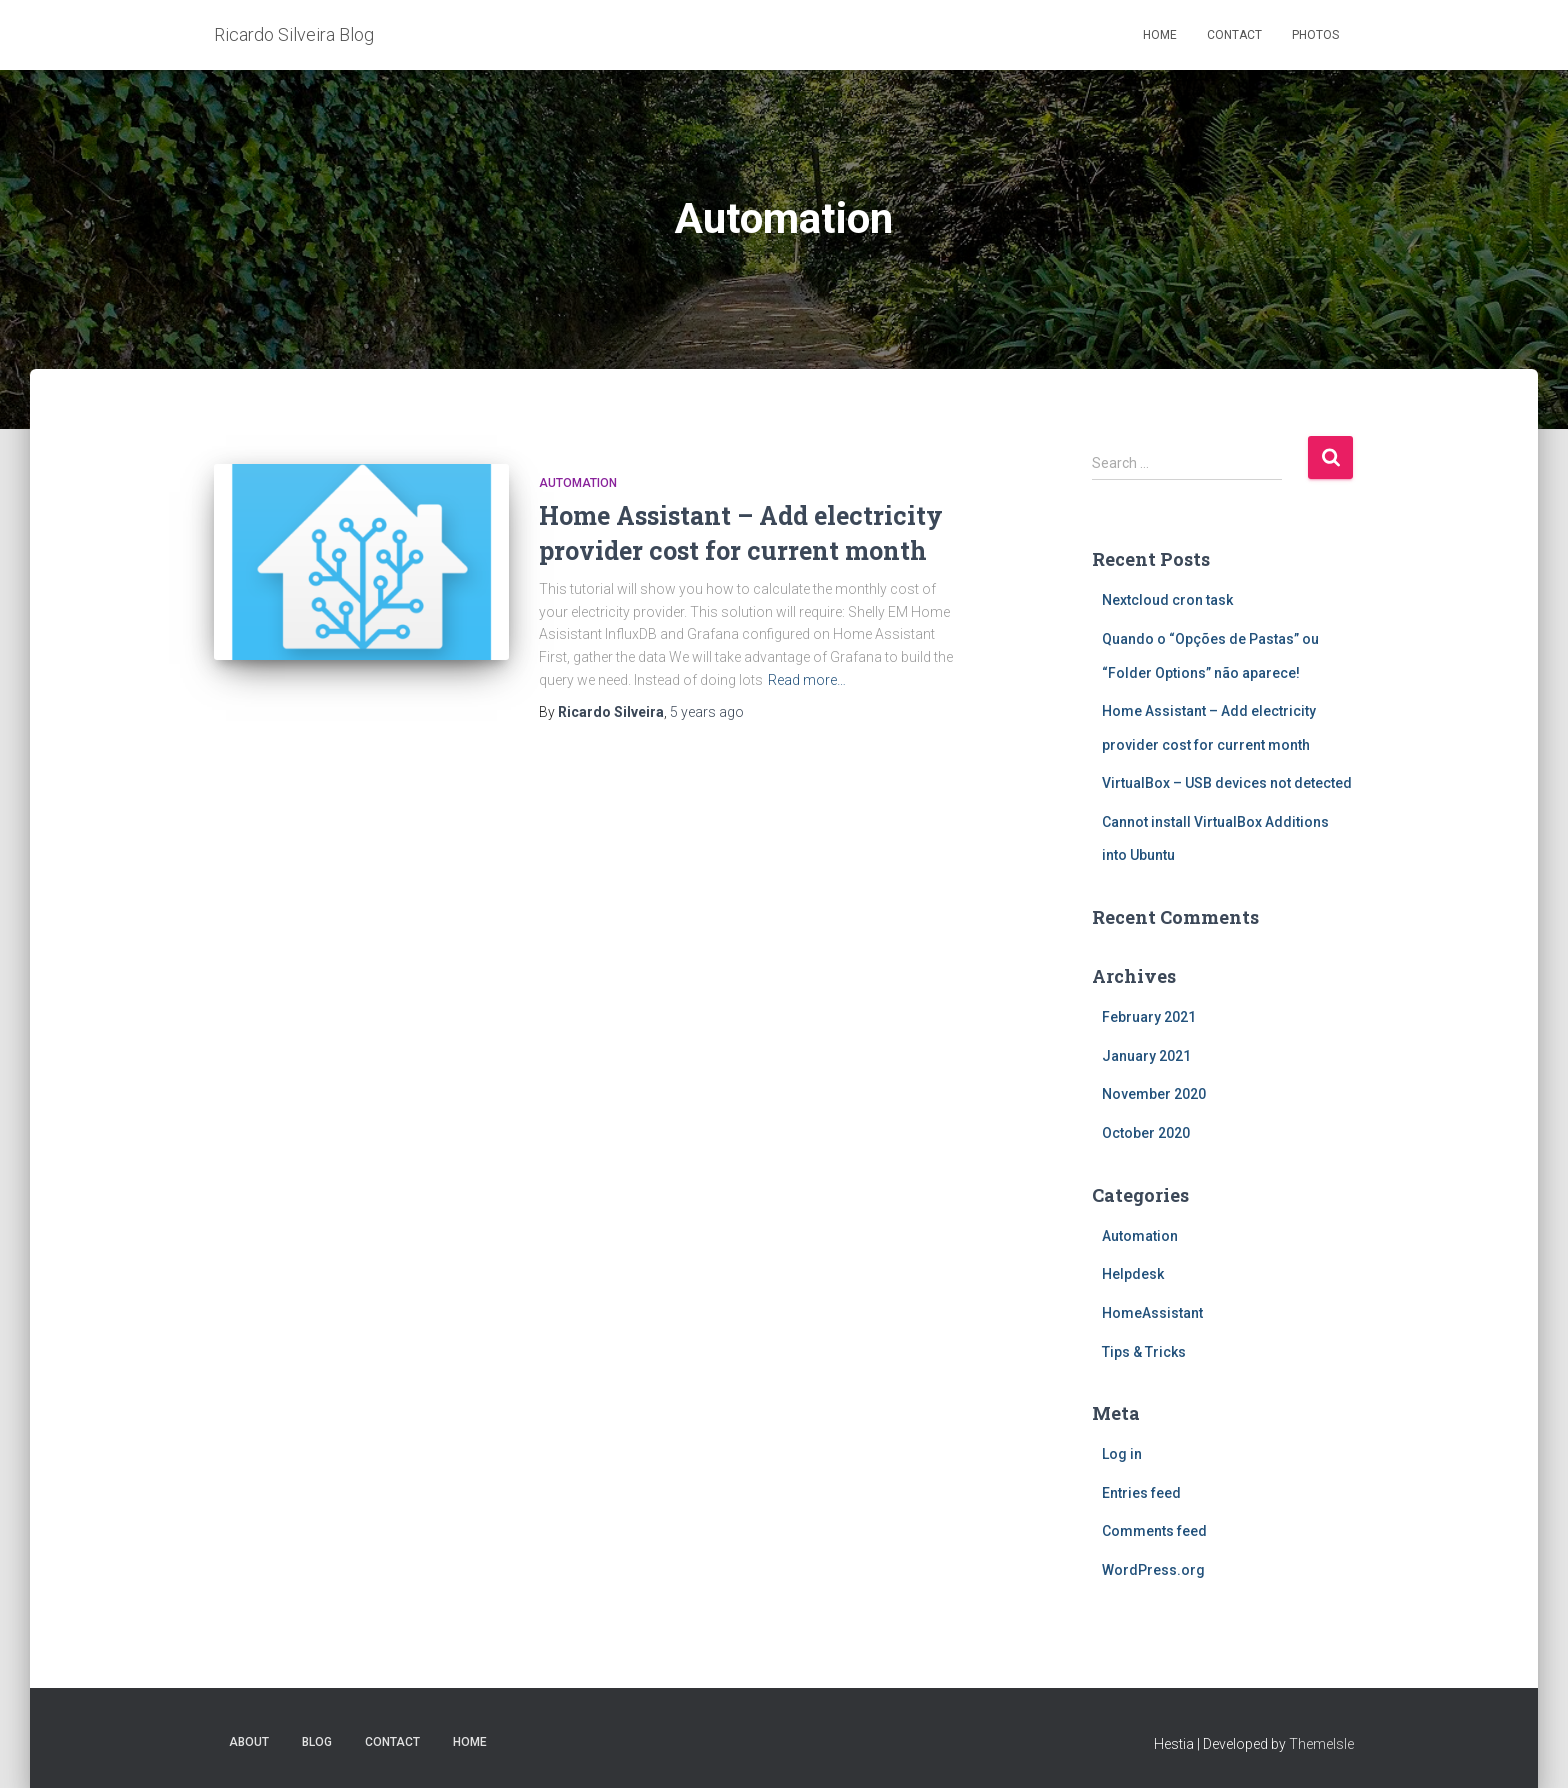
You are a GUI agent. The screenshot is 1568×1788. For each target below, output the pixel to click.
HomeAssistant (1152, 1313)
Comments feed (1154, 1531)
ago (707, 712)
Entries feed (1141, 1493)
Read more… (807, 680)
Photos (1315, 35)
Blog (317, 1742)
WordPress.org (1153, 1570)
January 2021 (1146, 1056)
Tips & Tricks (1144, 1352)
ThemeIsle (1321, 1744)
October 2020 (1146, 1133)
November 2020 (1154, 1094)
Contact (1234, 35)
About (249, 1742)
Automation (578, 483)
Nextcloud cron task (1167, 600)
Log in (1122, 1454)
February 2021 (1149, 1017)
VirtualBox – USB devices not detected (1227, 783)
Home (1160, 35)
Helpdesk (1133, 1274)
